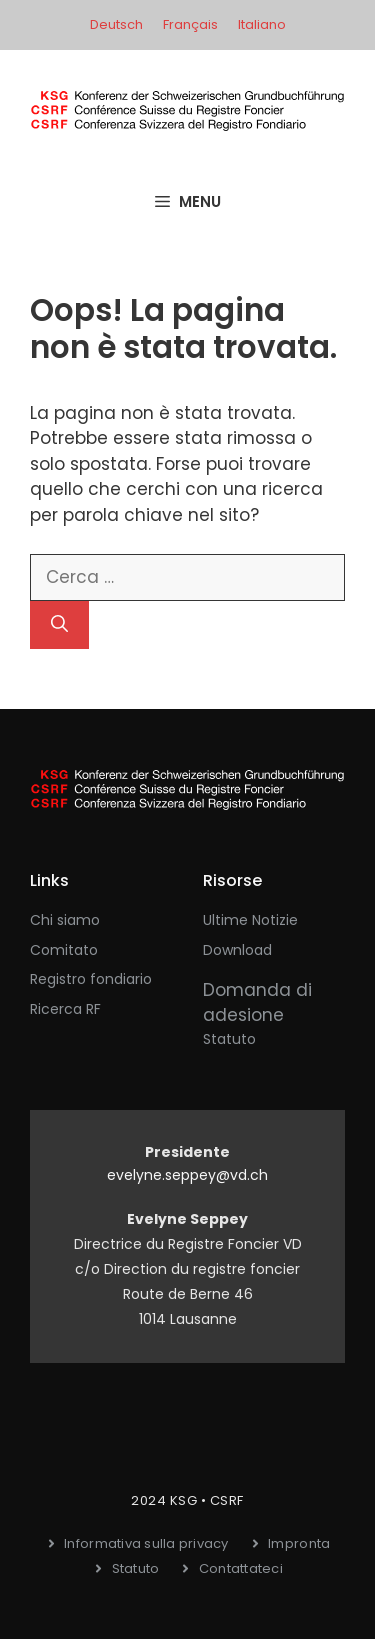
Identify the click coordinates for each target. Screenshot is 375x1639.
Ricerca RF (65, 1009)
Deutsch (116, 24)
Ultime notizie (250, 920)
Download (237, 950)
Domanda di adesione (257, 1003)
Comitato (64, 950)
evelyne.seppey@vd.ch (187, 1175)
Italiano (262, 24)
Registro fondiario (91, 979)
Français (190, 24)
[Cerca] (59, 625)
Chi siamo (65, 920)
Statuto (229, 1039)
